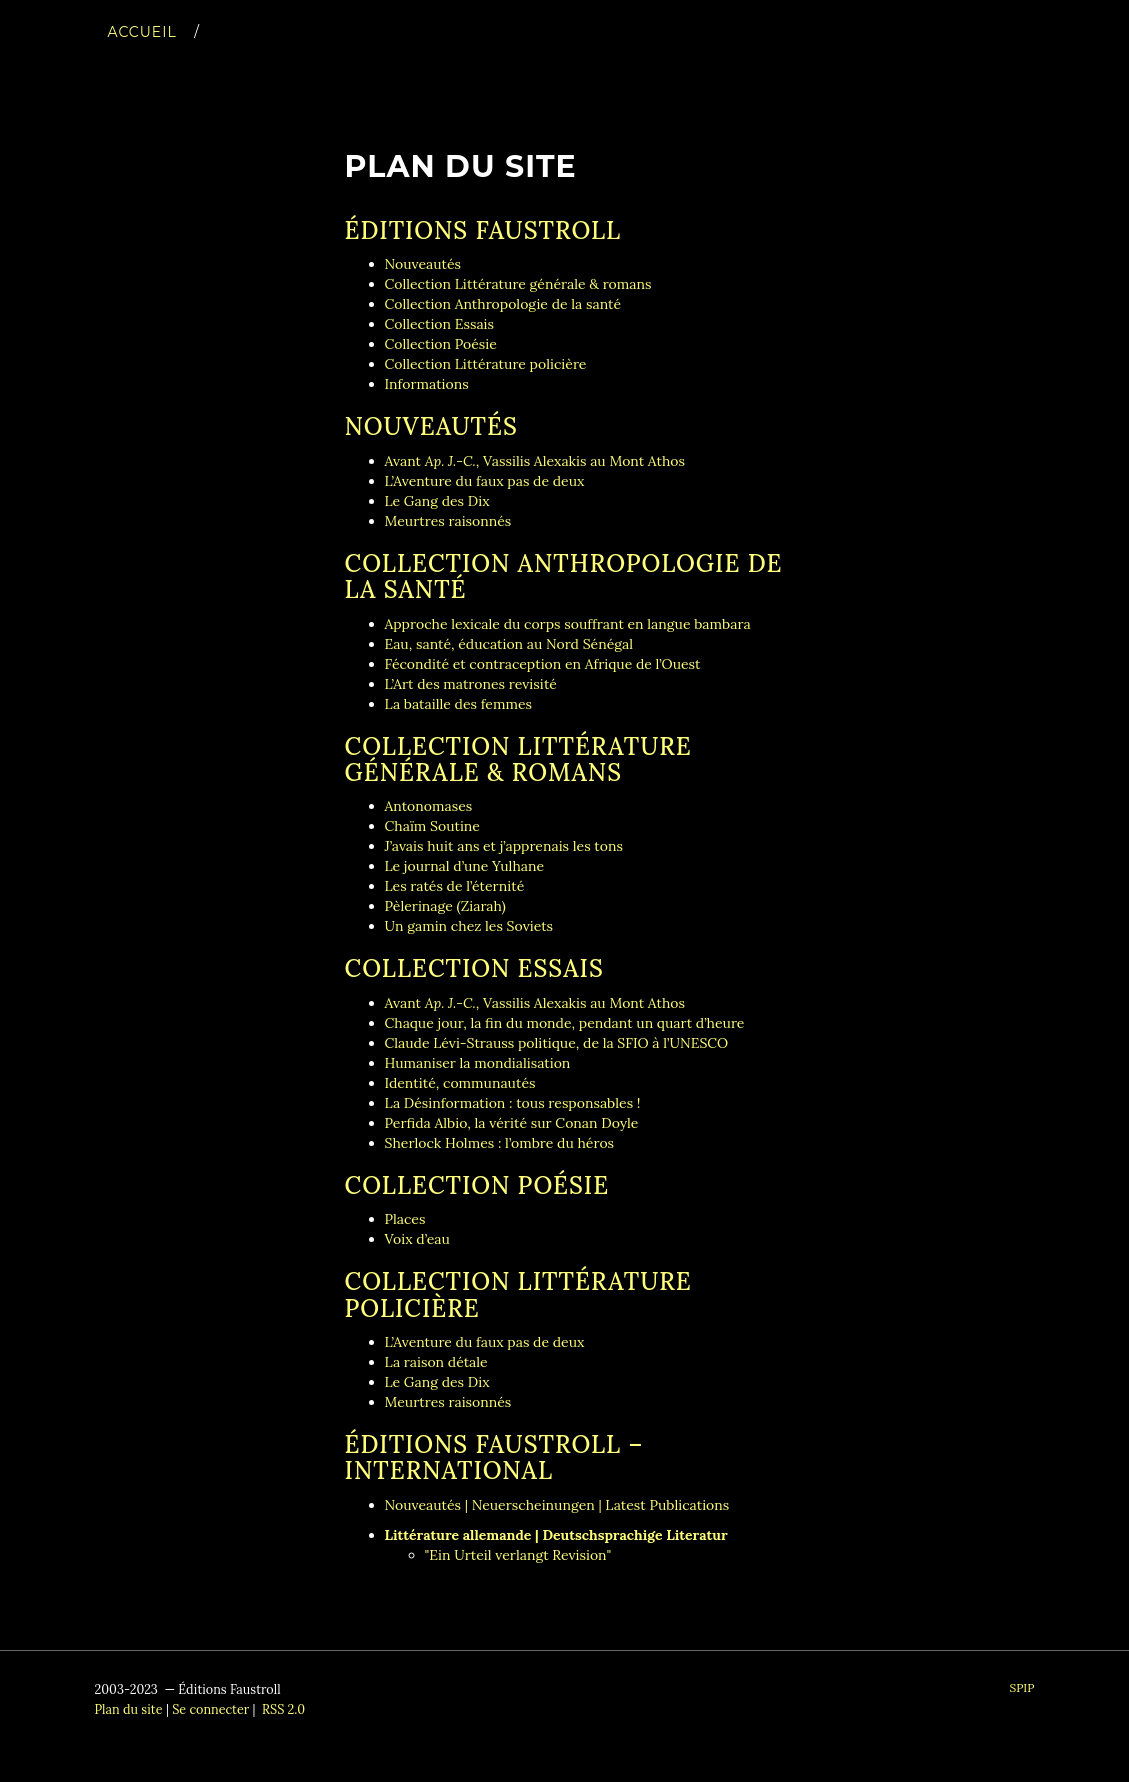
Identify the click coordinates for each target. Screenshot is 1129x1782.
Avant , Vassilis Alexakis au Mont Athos (535, 461)
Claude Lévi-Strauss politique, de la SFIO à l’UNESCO (557, 1043)
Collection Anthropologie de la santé (503, 304)
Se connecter (210, 1709)
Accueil (142, 52)
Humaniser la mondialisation (478, 1063)
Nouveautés (423, 264)
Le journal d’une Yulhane (465, 866)
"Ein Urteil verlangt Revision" (518, 1555)
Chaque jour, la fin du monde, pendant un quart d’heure (565, 1023)
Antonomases (429, 806)
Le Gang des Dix (437, 501)
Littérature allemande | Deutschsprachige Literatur (556, 1535)
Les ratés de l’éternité (455, 886)
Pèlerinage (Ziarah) (445, 906)
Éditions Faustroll (483, 230)
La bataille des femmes (459, 704)
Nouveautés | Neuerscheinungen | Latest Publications (557, 1505)
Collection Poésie (441, 344)
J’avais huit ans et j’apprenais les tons (504, 846)
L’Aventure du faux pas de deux (485, 481)
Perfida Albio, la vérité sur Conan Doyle (512, 1123)
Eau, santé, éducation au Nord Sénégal (509, 644)
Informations (427, 384)
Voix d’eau (417, 1239)
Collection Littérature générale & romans (518, 284)
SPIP (1021, 1687)
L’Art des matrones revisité (471, 684)
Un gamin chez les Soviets (469, 926)
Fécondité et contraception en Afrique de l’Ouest (543, 664)
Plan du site (129, 1709)
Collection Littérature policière (486, 364)
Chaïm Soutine (432, 826)
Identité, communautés (460, 1083)
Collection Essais (440, 324)
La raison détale (436, 1362)
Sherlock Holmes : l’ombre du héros (500, 1143)
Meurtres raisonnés (448, 521)
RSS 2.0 (282, 1709)
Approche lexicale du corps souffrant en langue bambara (568, 624)
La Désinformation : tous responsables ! (513, 1103)
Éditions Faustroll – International (494, 1457)
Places (405, 1219)
